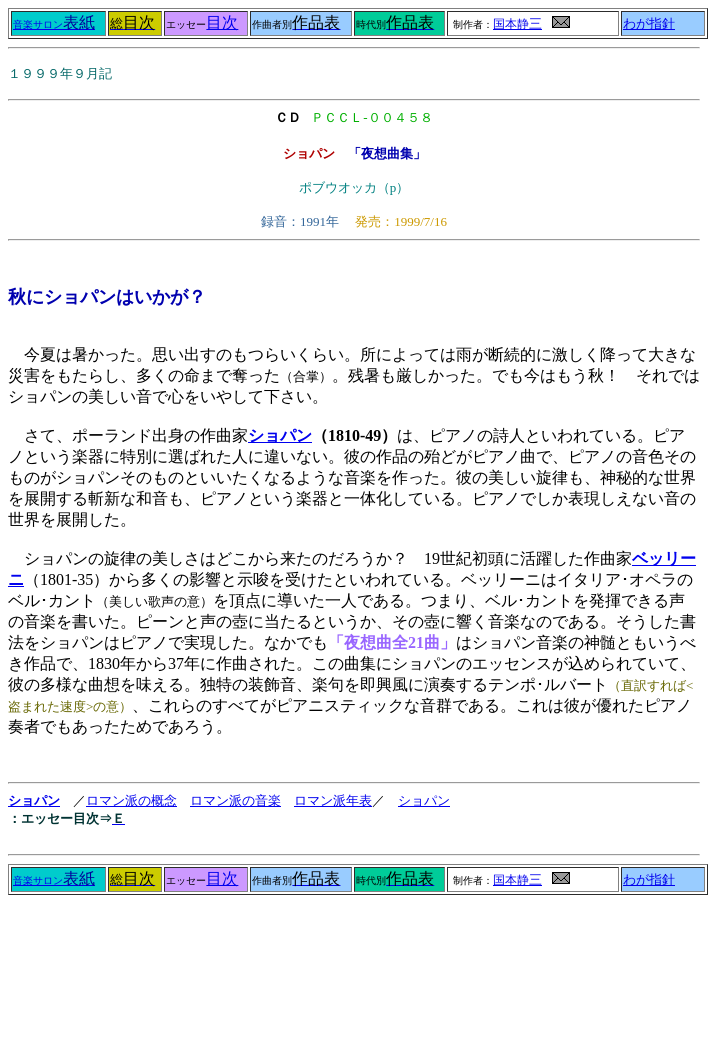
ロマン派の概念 (131, 800)
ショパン (280, 435)
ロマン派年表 (333, 800)
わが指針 (649, 24)
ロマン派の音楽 (235, 800)
